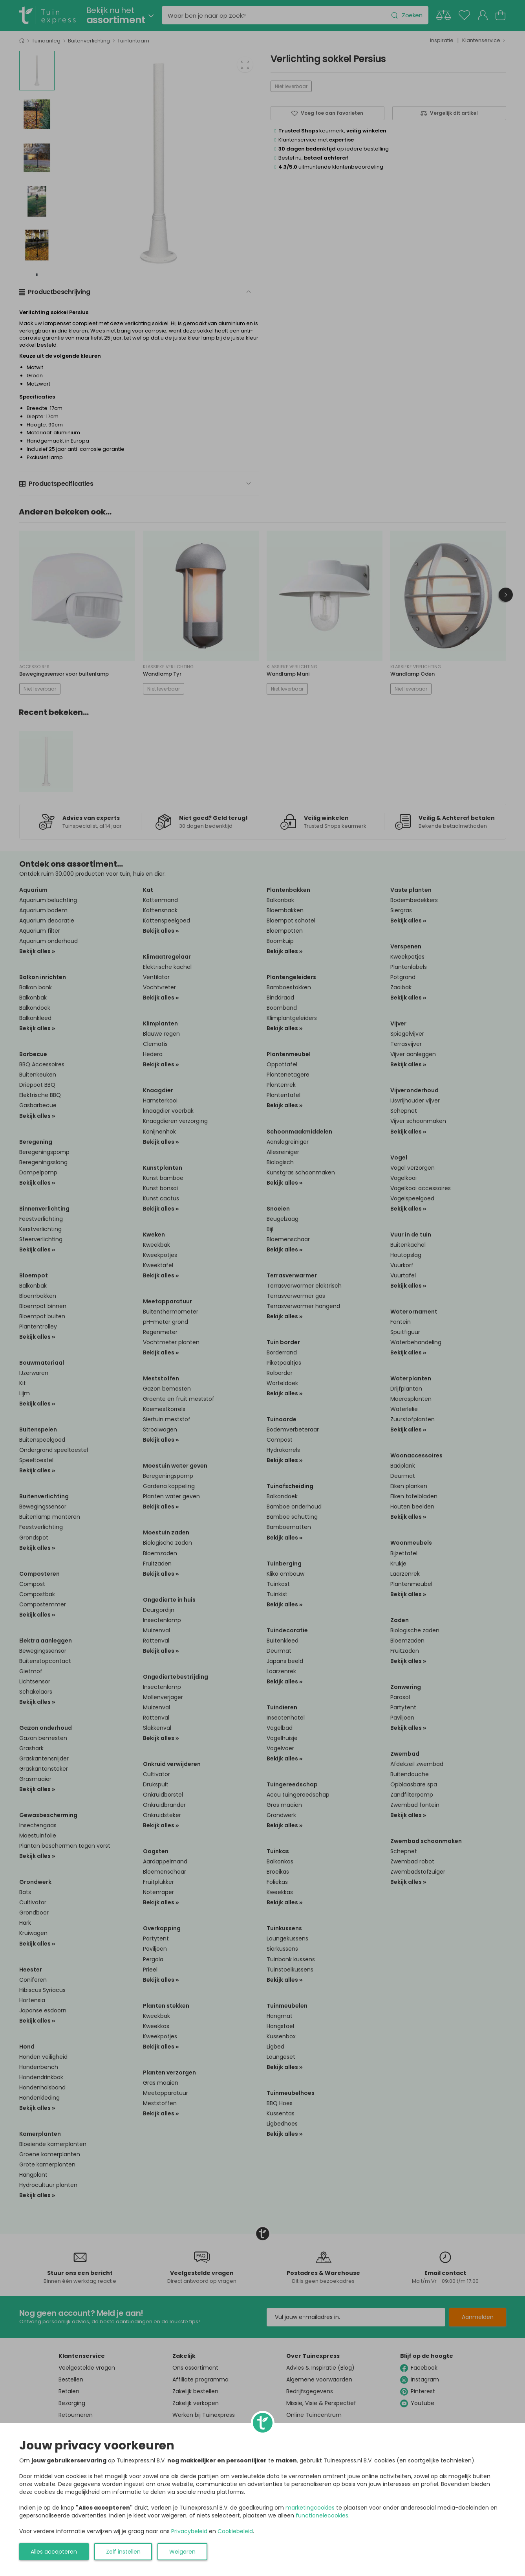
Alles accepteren (54, 2552)
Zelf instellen (123, 2552)
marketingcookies (310, 2508)
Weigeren (182, 2552)
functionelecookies (322, 2515)
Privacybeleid (189, 2531)
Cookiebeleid (235, 2531)
